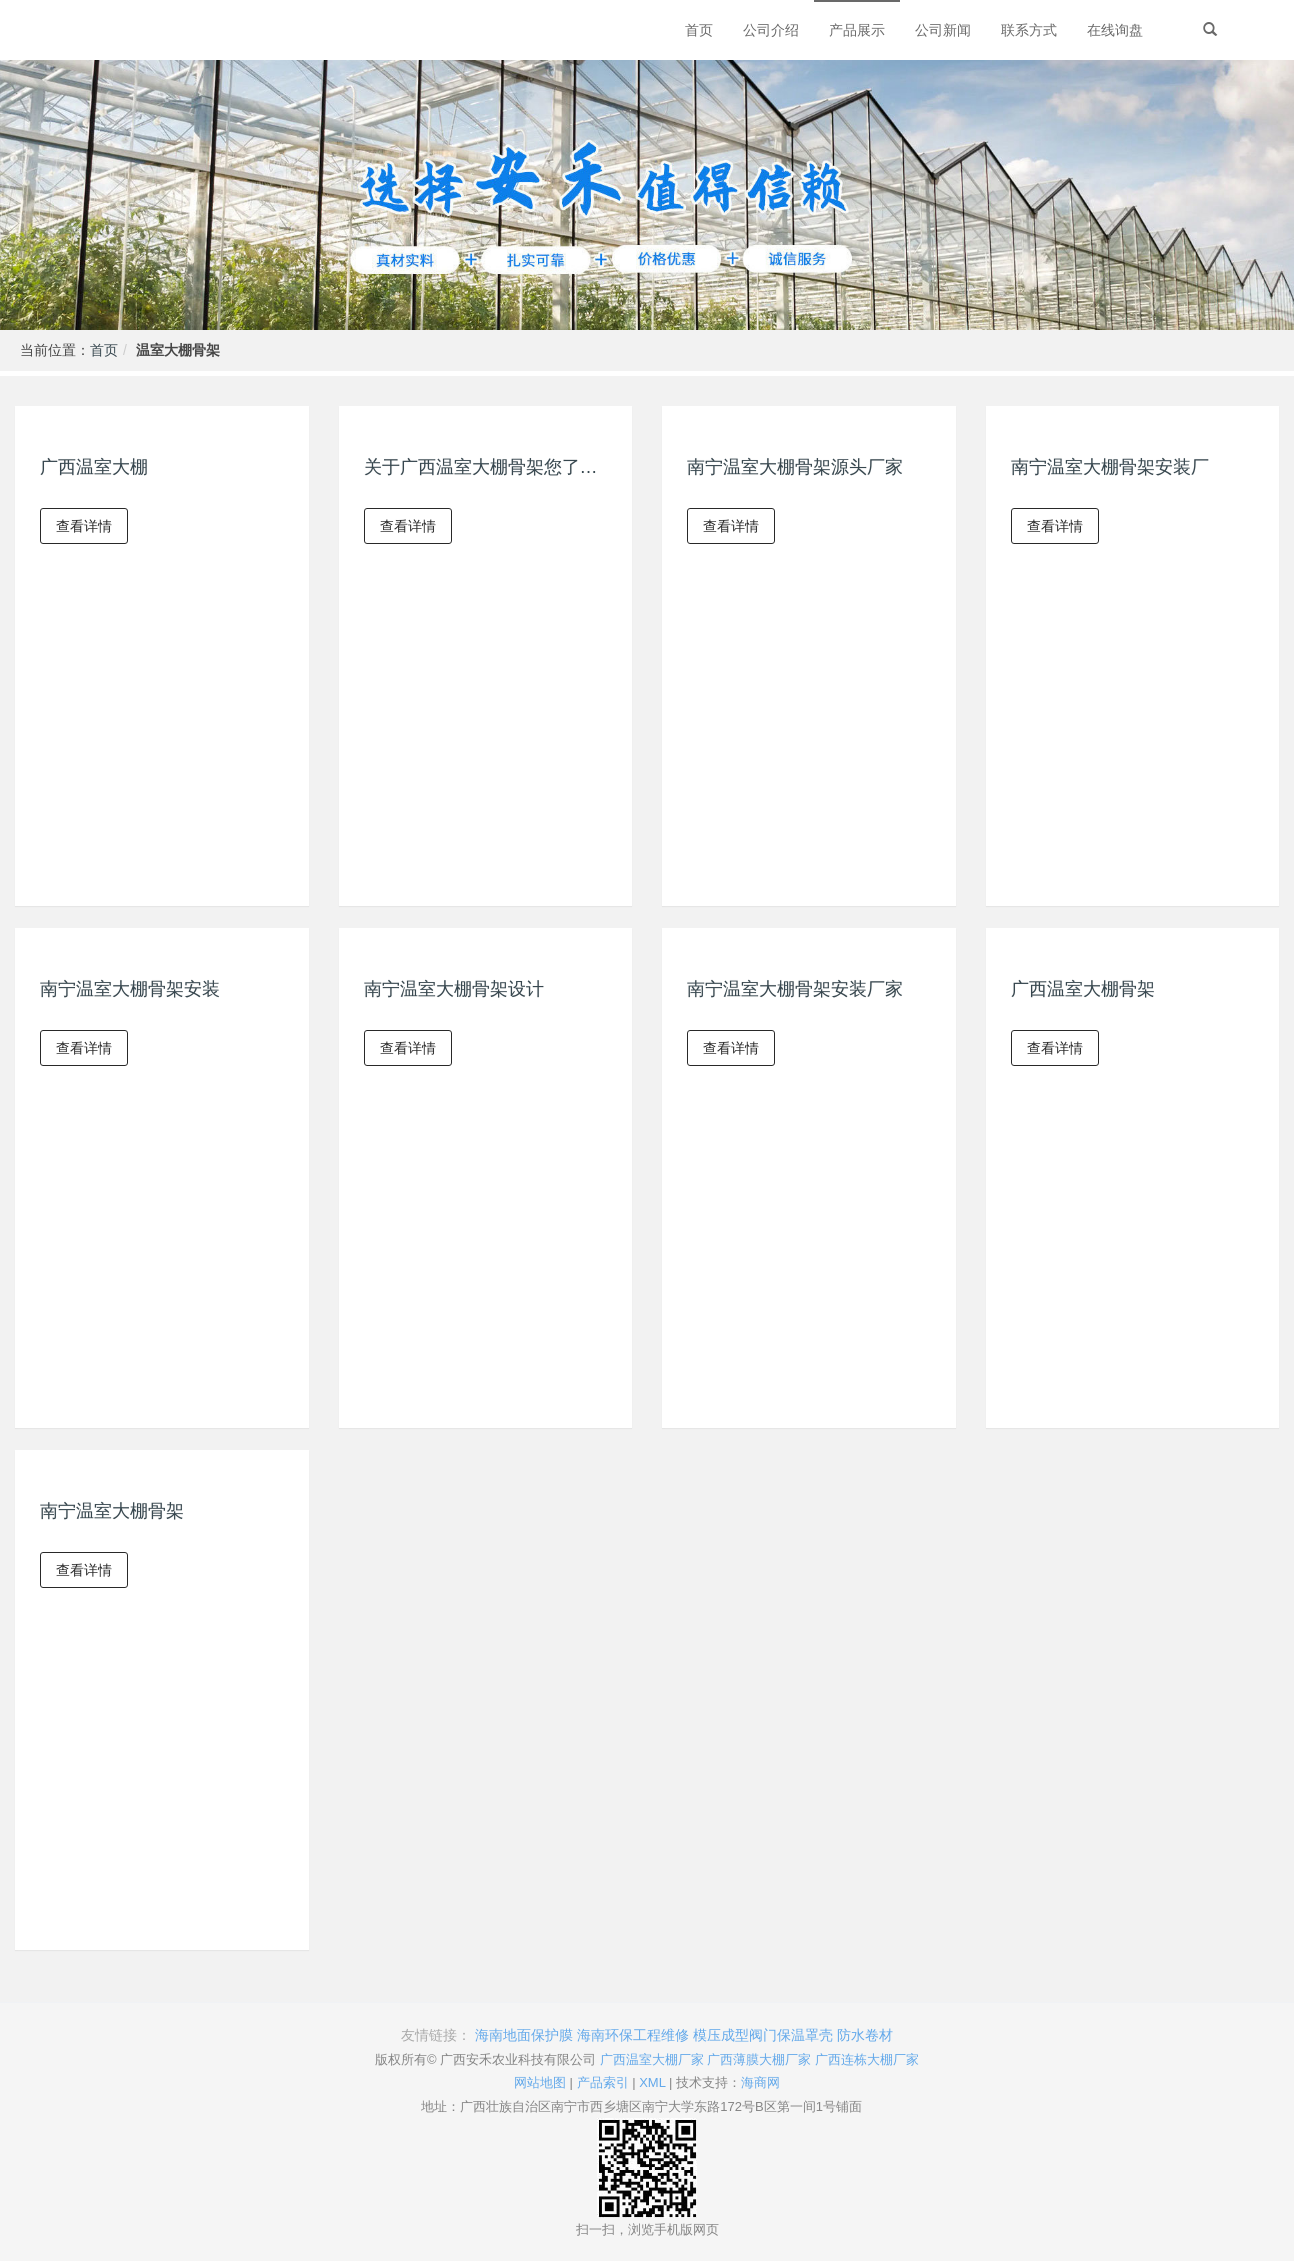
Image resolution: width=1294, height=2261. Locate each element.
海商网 (760, 2082)
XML (652, 2082)
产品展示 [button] (857, 30)
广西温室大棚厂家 (652, 2059)
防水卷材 (865, 2035)
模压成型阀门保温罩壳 (763, 2035)
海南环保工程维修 (633, 2035)
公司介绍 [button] (771, 30)
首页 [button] (699, 30)
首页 (104, 350)
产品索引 (603, 2082)
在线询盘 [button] (1115, 30)
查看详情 (84, 526)
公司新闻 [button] (943, 30)
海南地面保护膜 (524, 2035)
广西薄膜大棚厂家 (759, 2059)
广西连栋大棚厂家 (867, 2059)
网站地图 (540, 2082)
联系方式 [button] (1029, 30)
